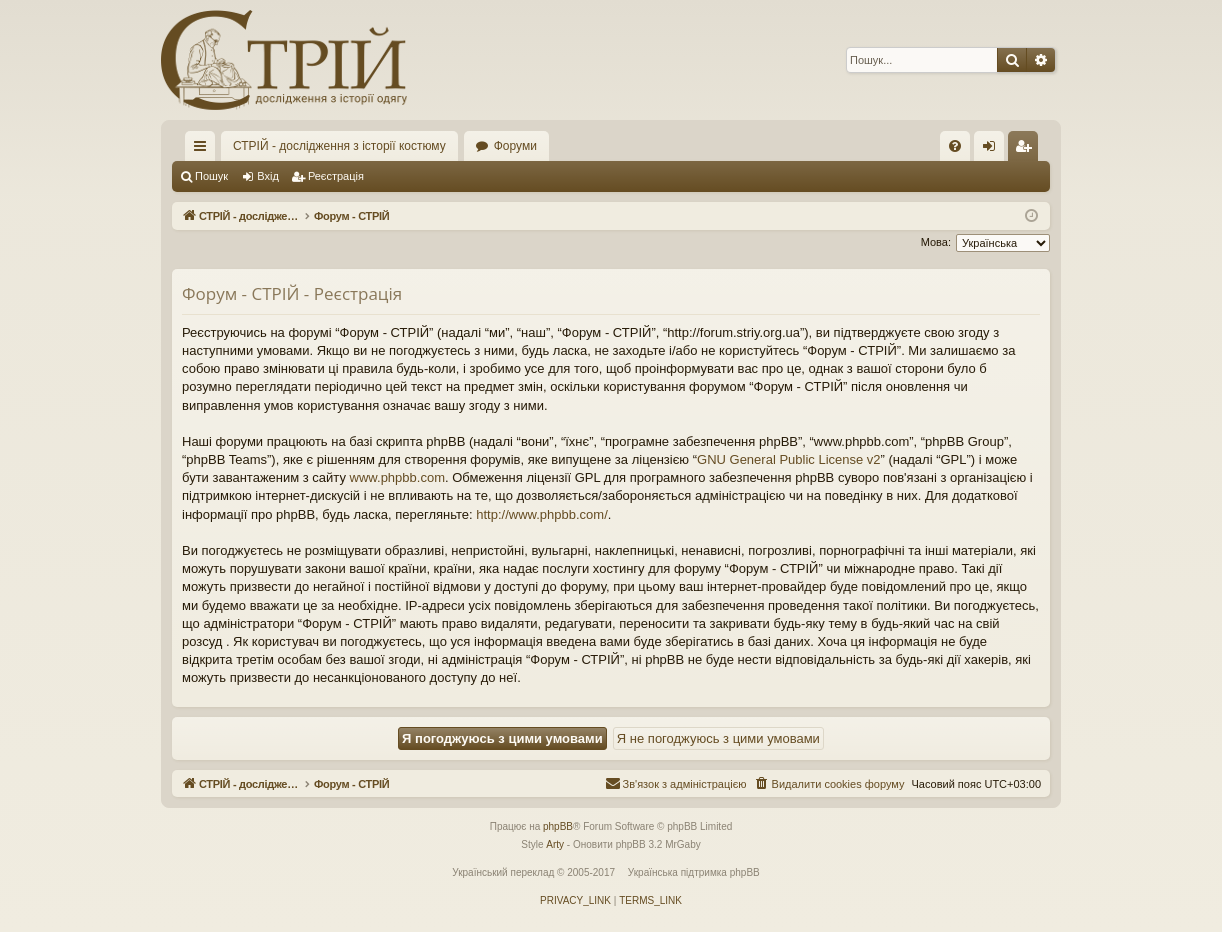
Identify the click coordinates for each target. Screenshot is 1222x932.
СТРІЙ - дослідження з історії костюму (339, 146)
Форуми (515, 146)
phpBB (558, 826)
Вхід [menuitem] (995, 150)
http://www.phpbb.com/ (542, 514)
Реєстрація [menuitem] (1027, 150)
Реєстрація (336, 176)
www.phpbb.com (397, 477)
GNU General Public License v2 (789, 459)
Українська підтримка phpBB (694, 872)
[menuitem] (955, 146)
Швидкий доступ (204, 150)
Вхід (268, 176)
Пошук (211, 176)
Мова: (936, 242)
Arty (555, 844)
